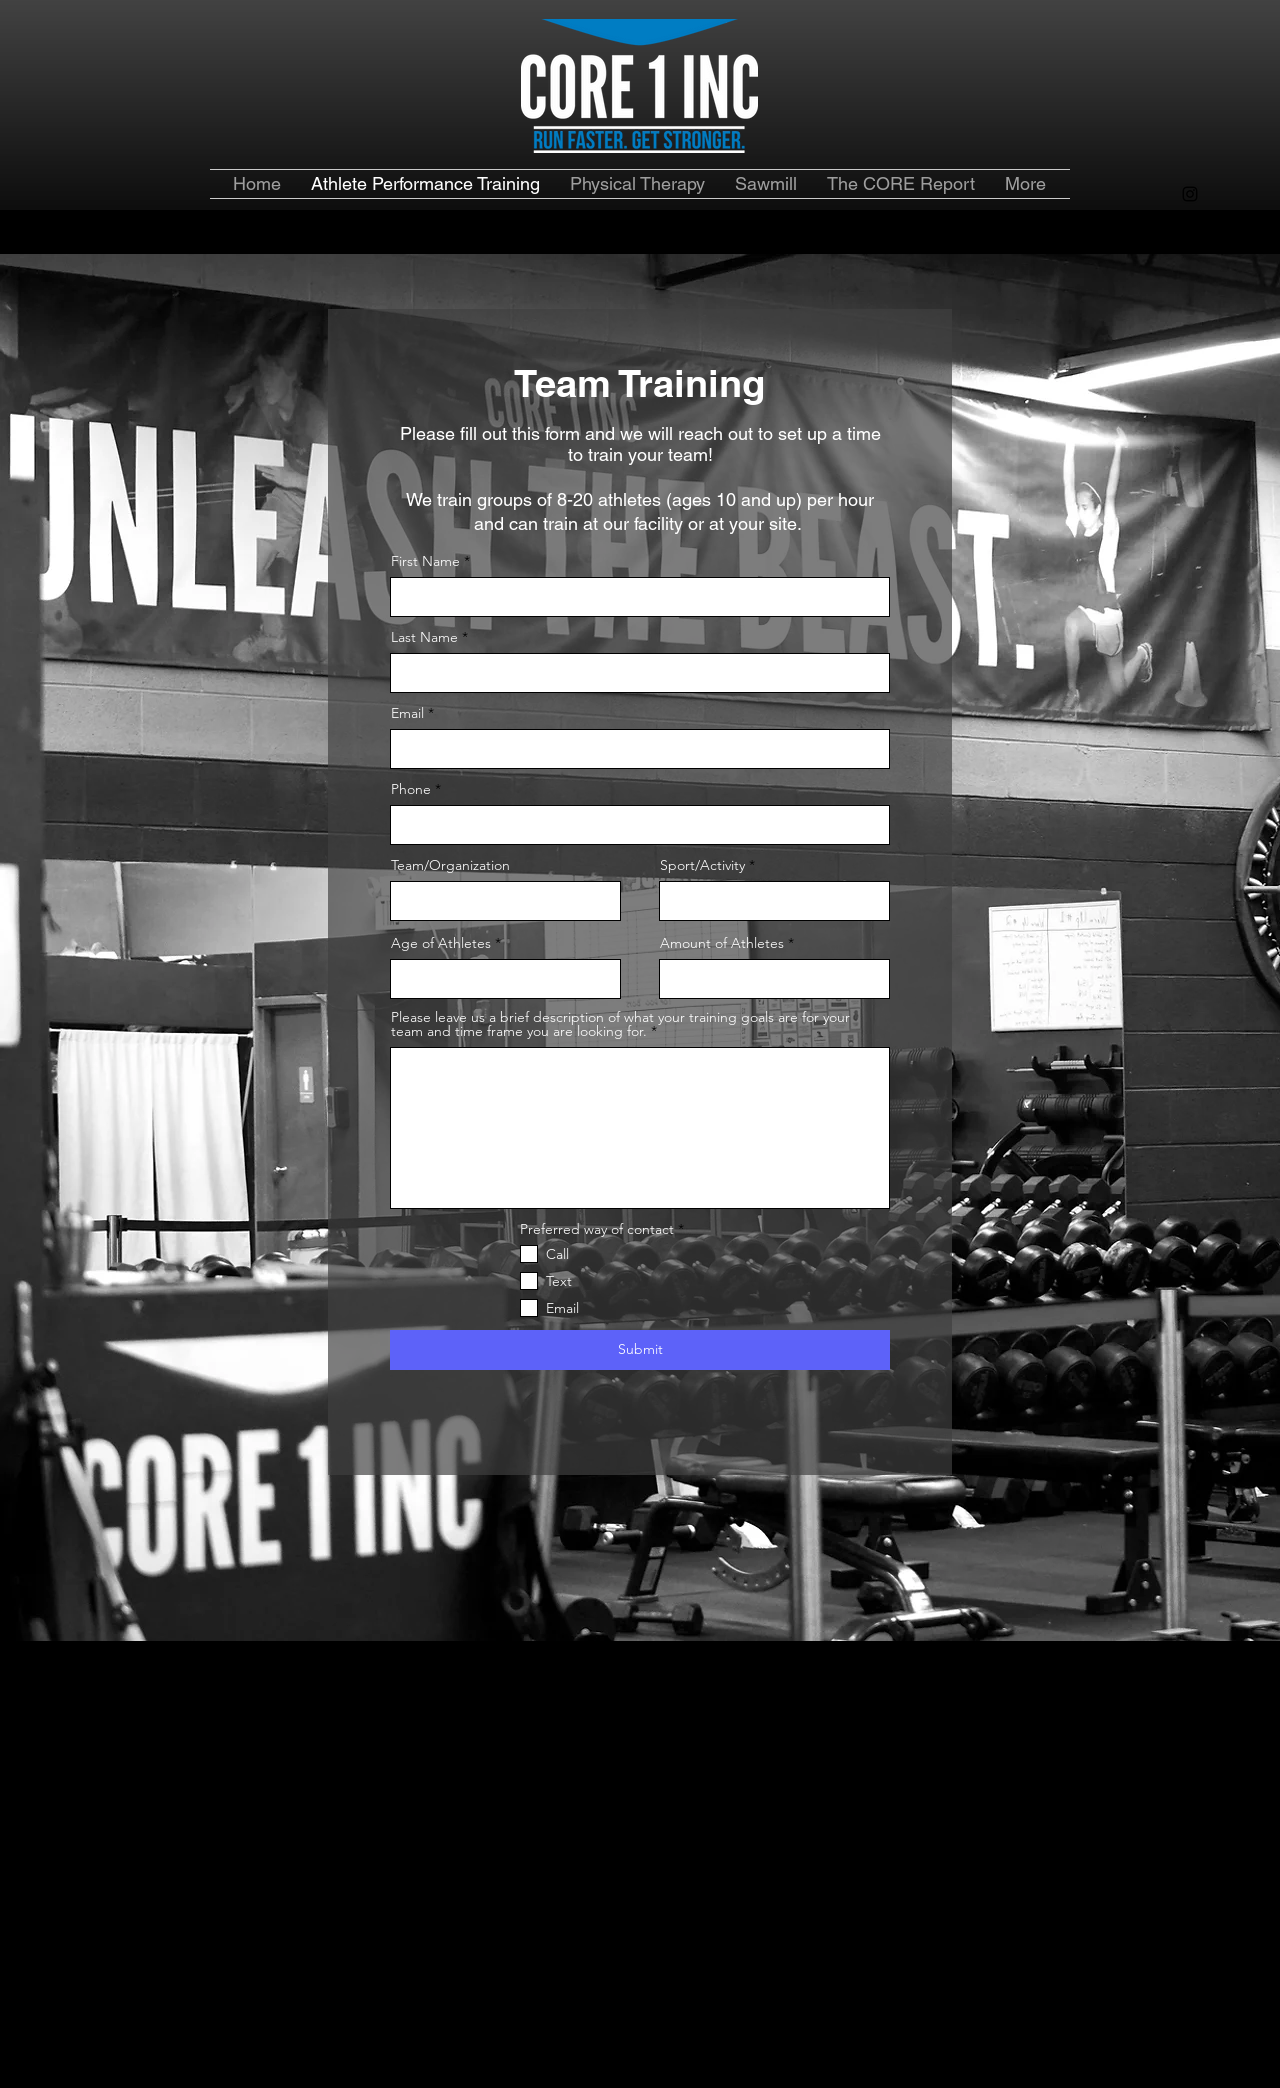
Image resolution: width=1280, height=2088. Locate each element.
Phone (411, 789)
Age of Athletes (441, 943)
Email (407, 713)
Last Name (424, 637)
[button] (901, 184)
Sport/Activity (702, 865)
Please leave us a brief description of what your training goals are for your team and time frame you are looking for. (620, 1024)
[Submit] (640, 1350)
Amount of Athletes (724, 943)
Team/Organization (450, 865)
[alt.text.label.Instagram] (1190, 194)
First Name (425, 561)
